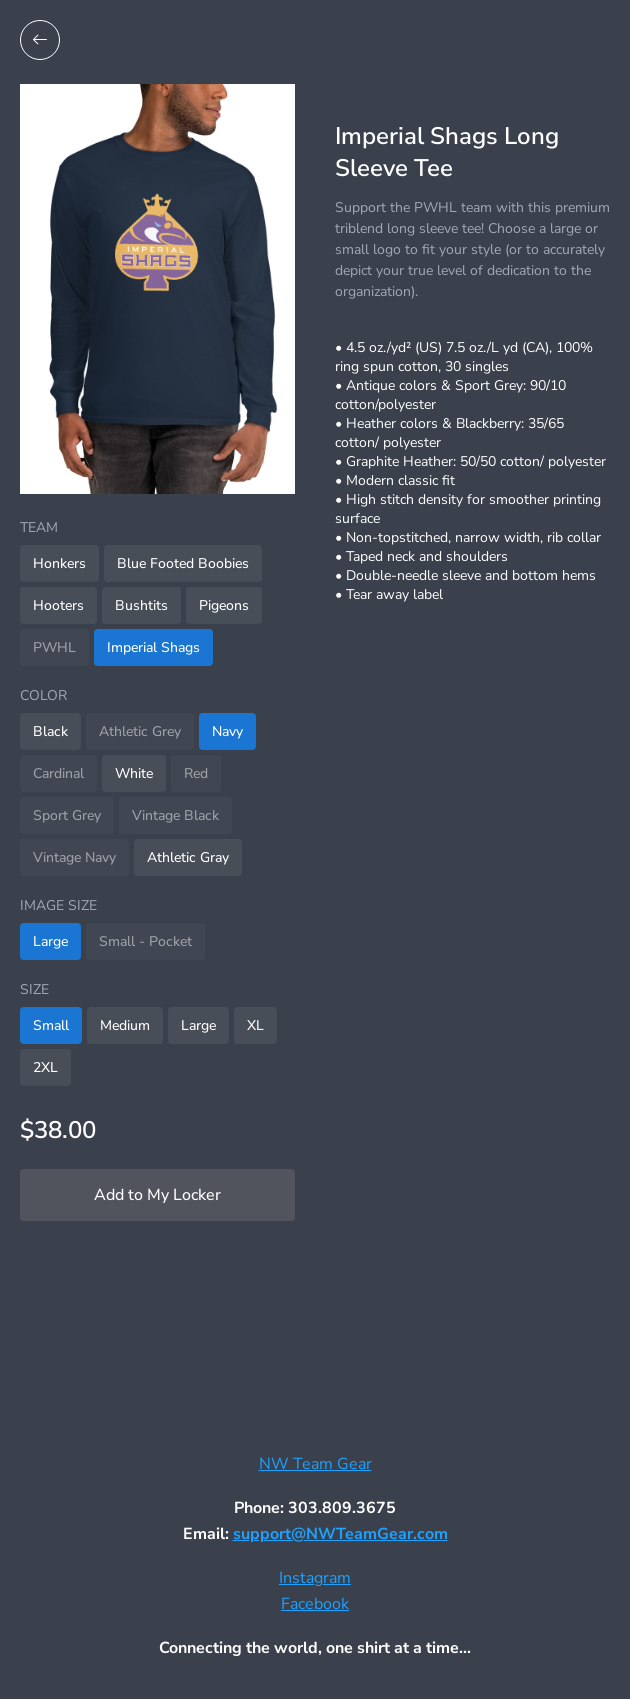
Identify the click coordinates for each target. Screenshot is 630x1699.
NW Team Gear (315, 1464)
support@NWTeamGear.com (340, 1534)
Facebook (315, 1604)
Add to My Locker (157, 1195)
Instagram (315, 1578)
